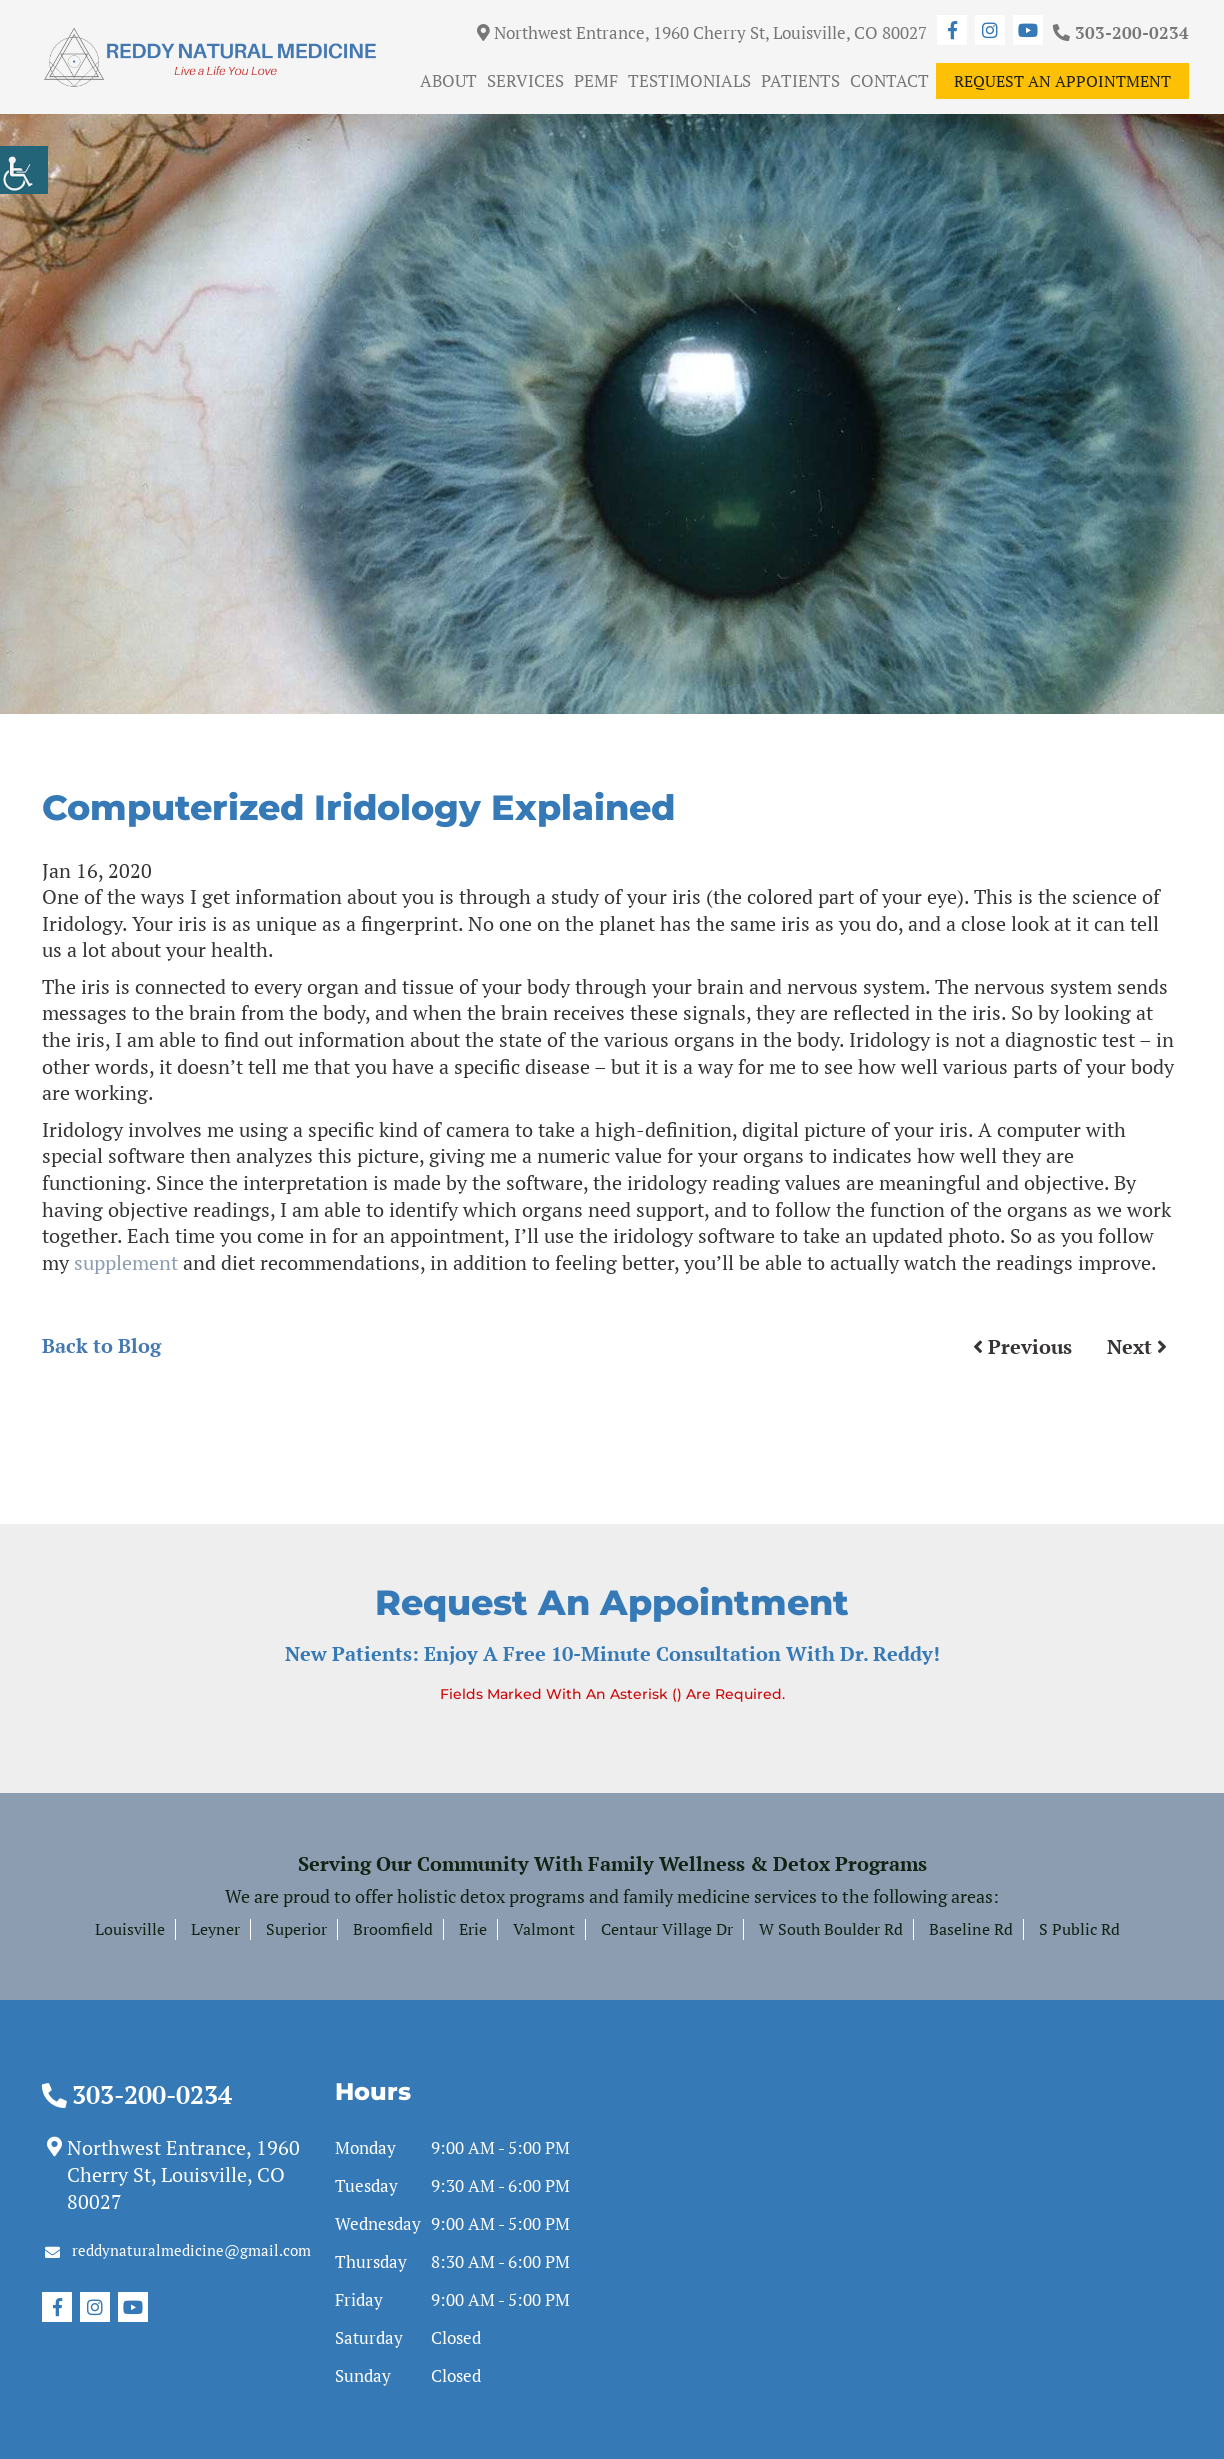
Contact (889, 80)
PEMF (596, 80)
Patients (800, 80)
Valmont (544, 1929)
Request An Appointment (1062, 81)
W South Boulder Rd (831, 1929)
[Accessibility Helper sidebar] (24, 170)
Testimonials (689, 80)
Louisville (130, 1929)
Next (1137, 1346)
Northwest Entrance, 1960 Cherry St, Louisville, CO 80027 (702, 32)
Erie (473, 1929)
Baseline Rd (971, 1929)
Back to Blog (101, 1346)
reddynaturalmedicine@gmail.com (178, 2250)
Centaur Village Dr (667, 1929)
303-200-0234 (1121, 32)
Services (525, 80)
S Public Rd (1079, 1929)
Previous (1022, 1346)
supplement (126, 1262)
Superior (296, 1929)
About (448, 80)
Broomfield (393, 1929)
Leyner (215, 1929)
